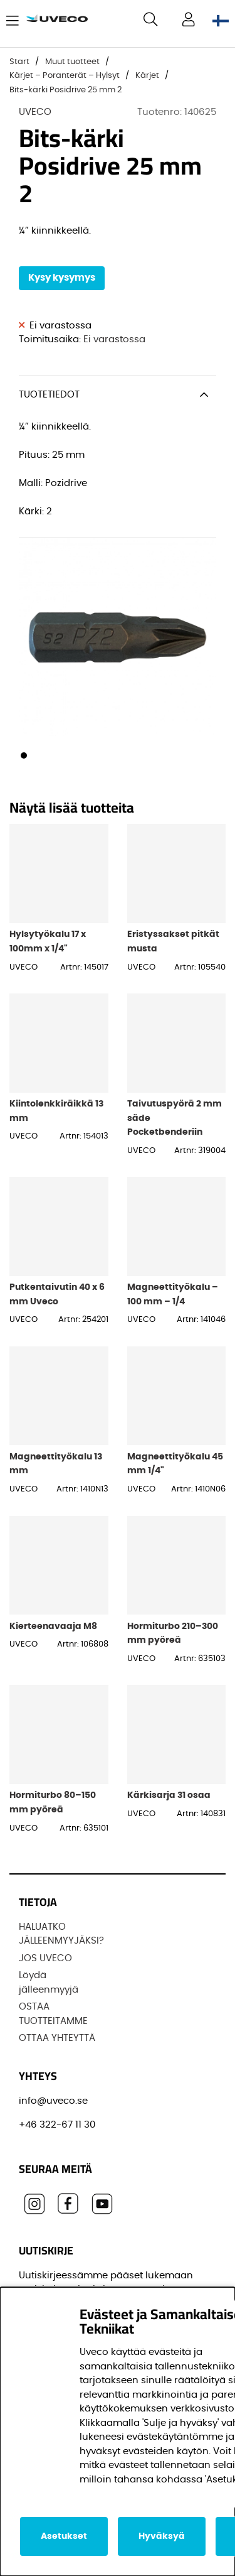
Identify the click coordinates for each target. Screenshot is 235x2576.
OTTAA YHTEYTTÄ (57, 2038)
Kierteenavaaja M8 (53, 1626)
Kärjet (147, 76)
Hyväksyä (161, 2536)
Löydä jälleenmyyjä (48, 1982)
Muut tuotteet (72, 62)
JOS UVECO (45, 1958)
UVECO (35, 112)
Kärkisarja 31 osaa (169, 1795)
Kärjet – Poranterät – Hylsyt (64, 76)
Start (19, 62)
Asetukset (64, 2536)
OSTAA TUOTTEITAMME (53, 2014)
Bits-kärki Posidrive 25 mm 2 (65, 90)
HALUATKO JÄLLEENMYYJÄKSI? (61, 1934)
